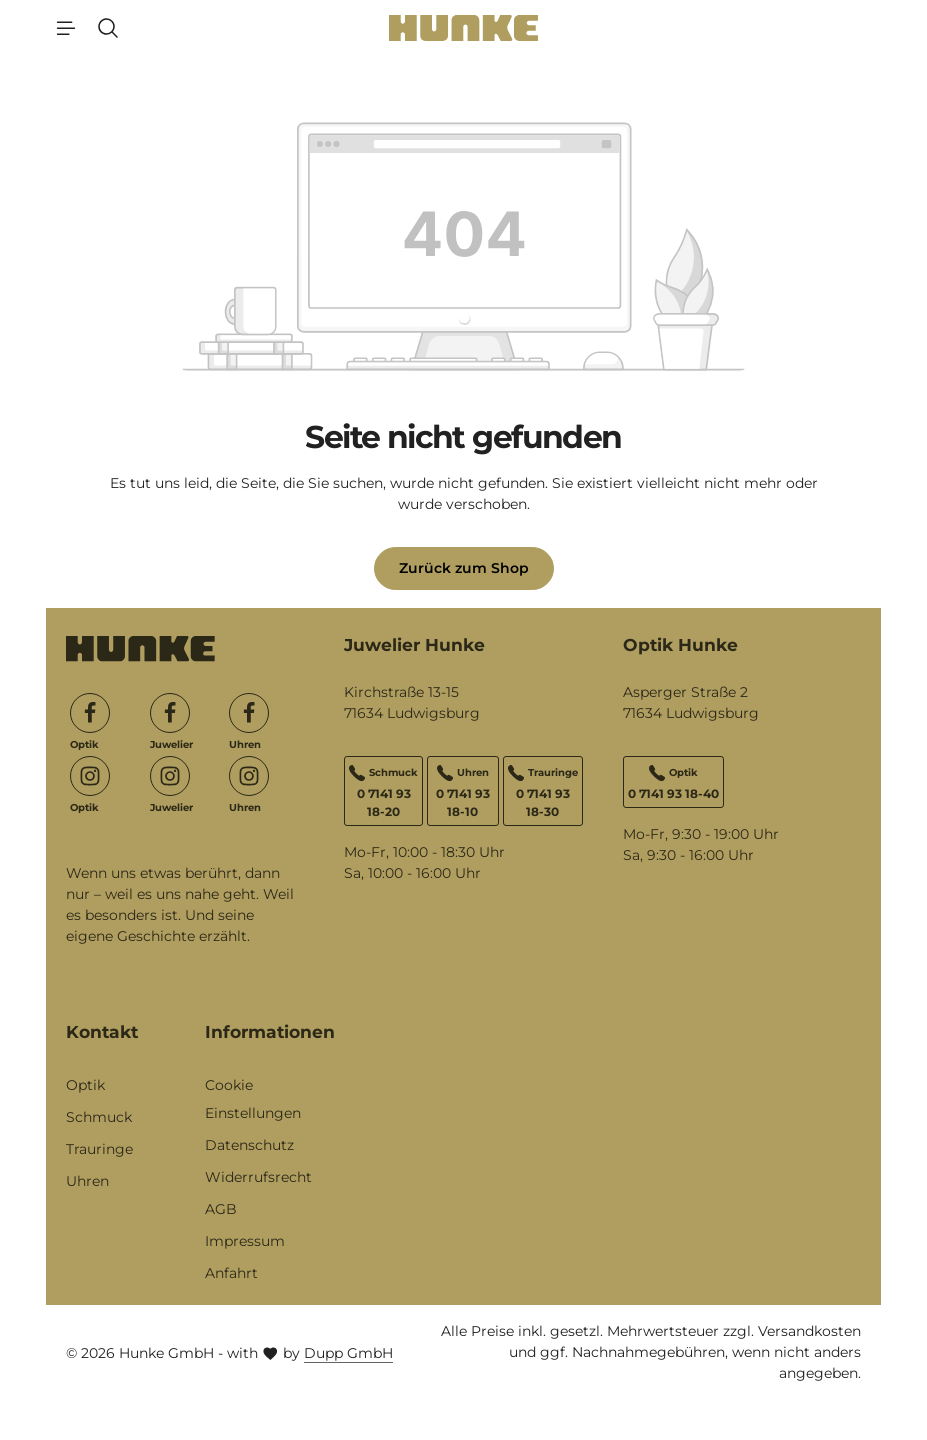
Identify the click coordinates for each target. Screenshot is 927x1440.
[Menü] (66, 28)
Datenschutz (249, 1145)
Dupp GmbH (348, 1353)
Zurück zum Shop (464, 568)
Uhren (87, 1181)
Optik (85, 1085)
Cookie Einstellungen (253, 1099)
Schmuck (99, 1117)
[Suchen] (108, 28)
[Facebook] (90, 713)
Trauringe (99, 1149)
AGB (221, 1209)
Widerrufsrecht (258, 1177)
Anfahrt (231, 1273)
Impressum (245, 1241)
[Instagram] (90, 776)
